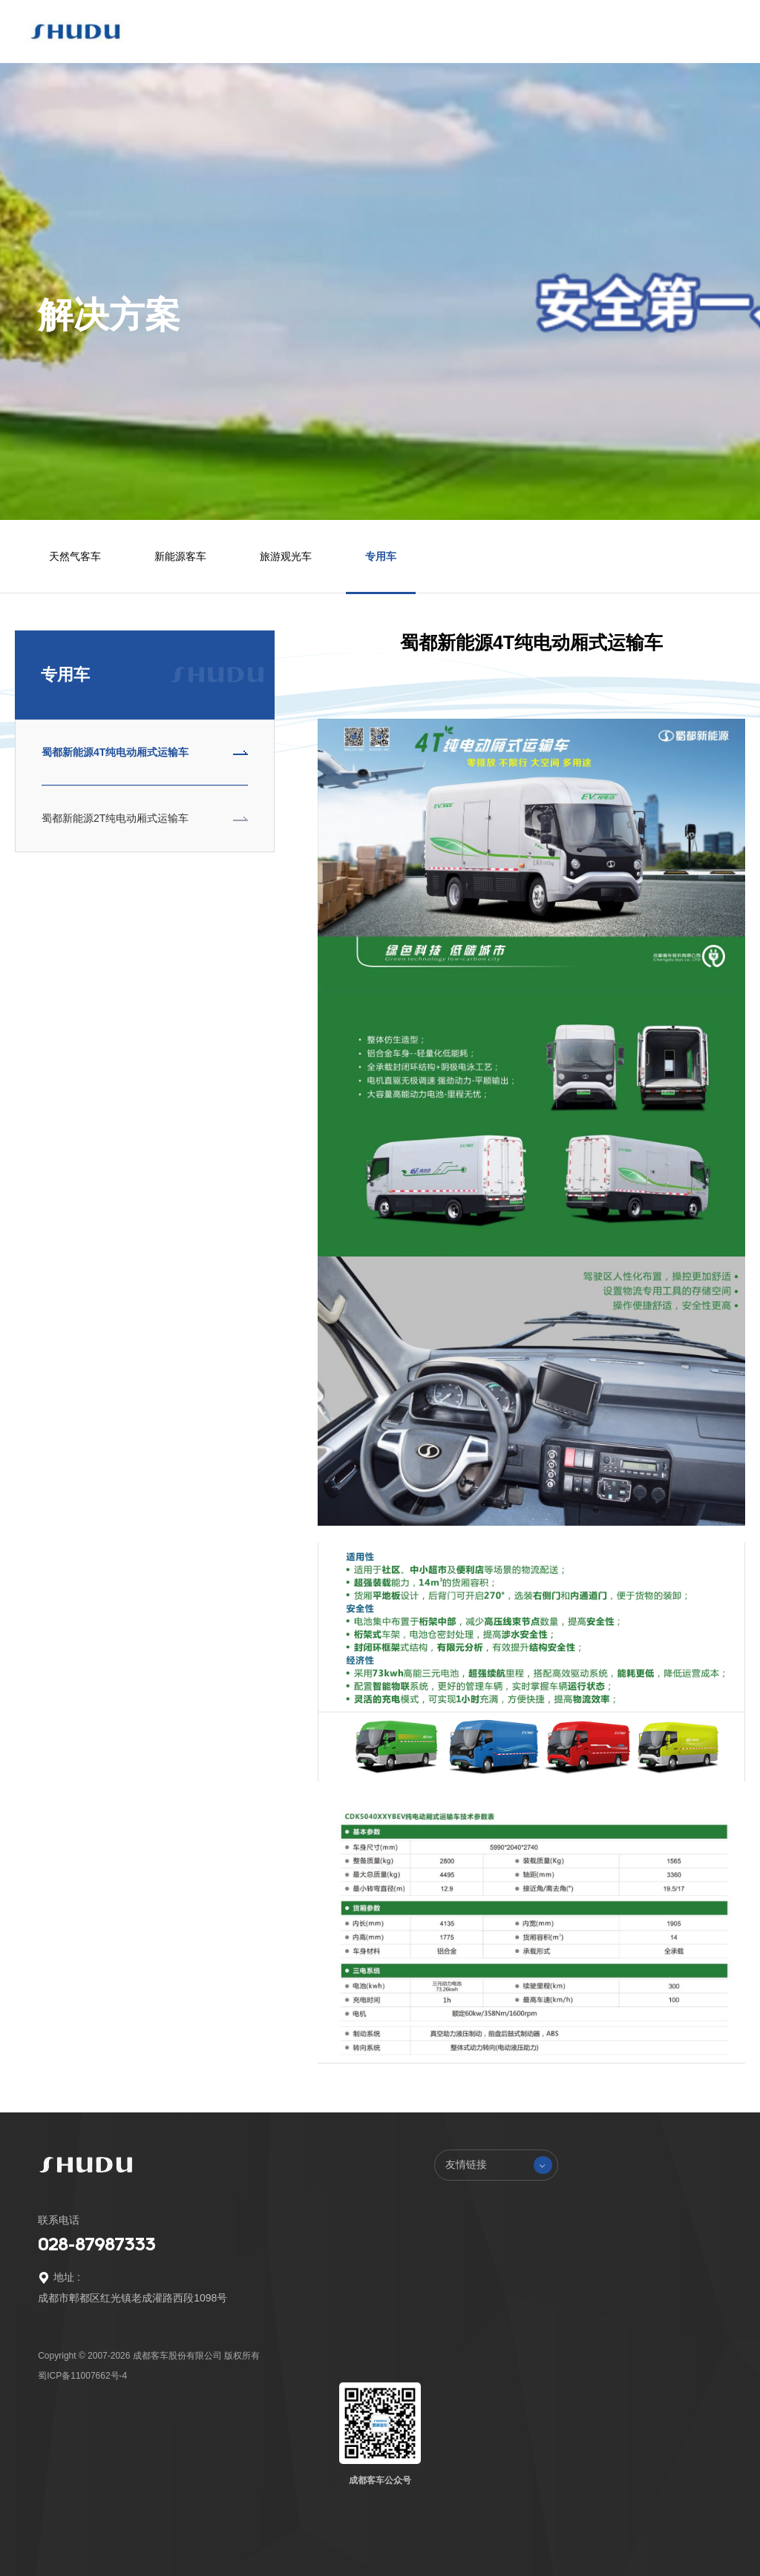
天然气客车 (75, 556)
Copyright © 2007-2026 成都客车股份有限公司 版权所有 (149, 2356)
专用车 (380, 556)
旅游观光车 (286, 556)
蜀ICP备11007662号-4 (82, 2376)
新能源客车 (180, 556)
